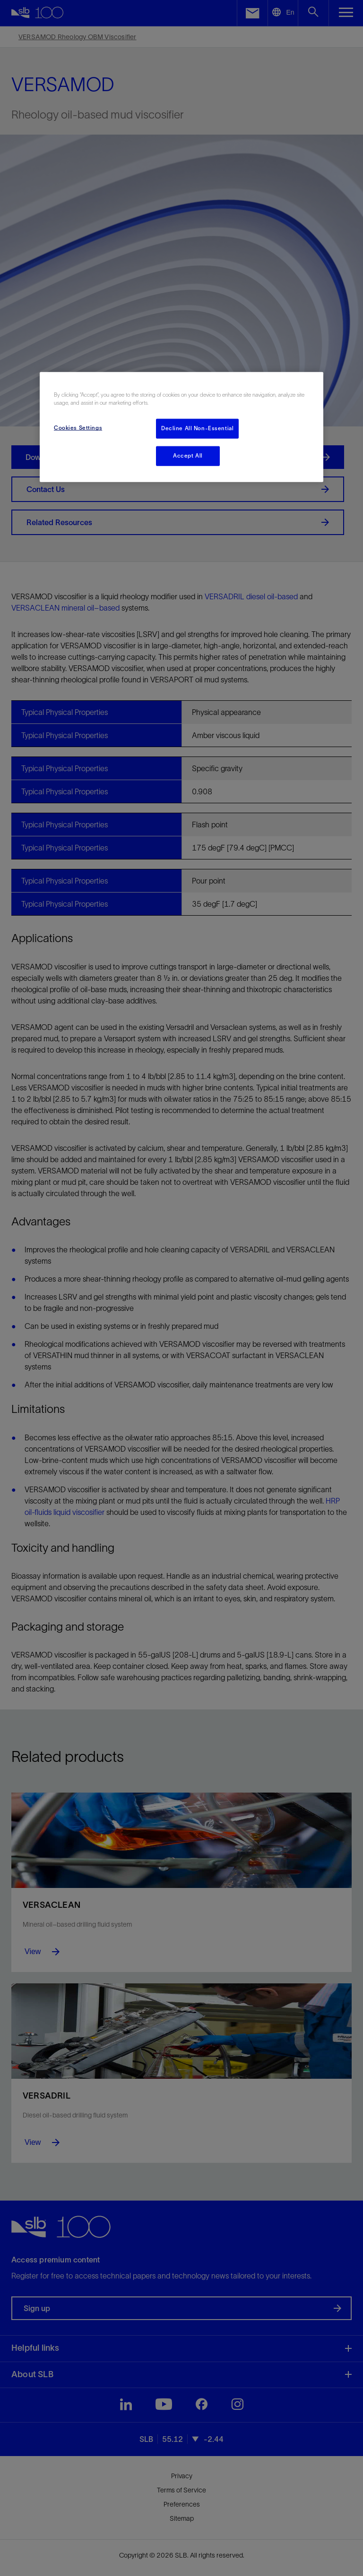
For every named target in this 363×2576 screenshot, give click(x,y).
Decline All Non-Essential (197, 428)
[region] (181, 427)
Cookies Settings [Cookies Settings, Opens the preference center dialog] (78, 428)
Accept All (188, 456)
